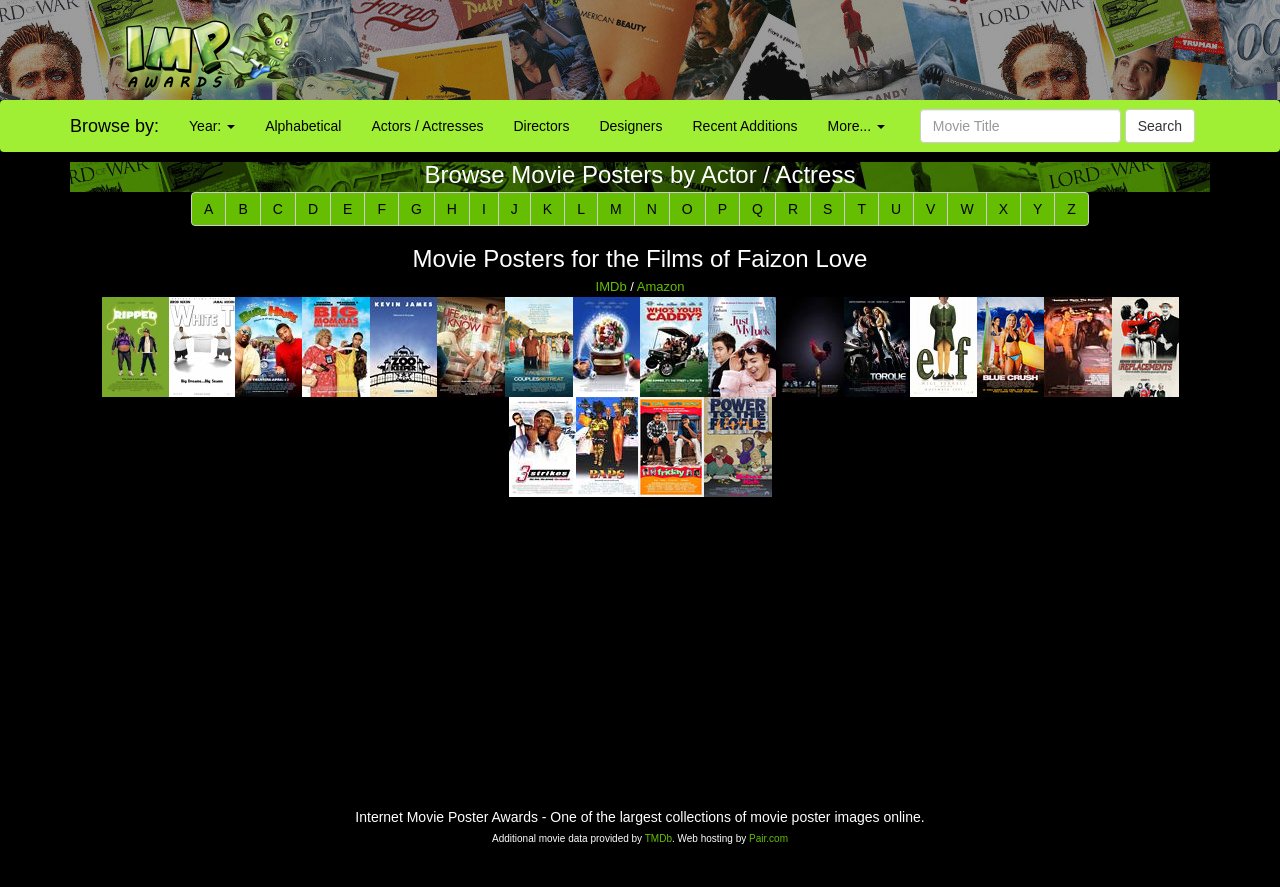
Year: (212, 126)
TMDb (658, 838)
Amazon (661, 286)
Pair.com (768, 838)
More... (856, 126)
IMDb (611, 286)
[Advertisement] (800, 50)
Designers (630, 126)
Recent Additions (745, 126)
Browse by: (114, 126)
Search (1160, 126)
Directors (541, 126)
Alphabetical (303, 126)
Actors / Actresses (427, 126)
